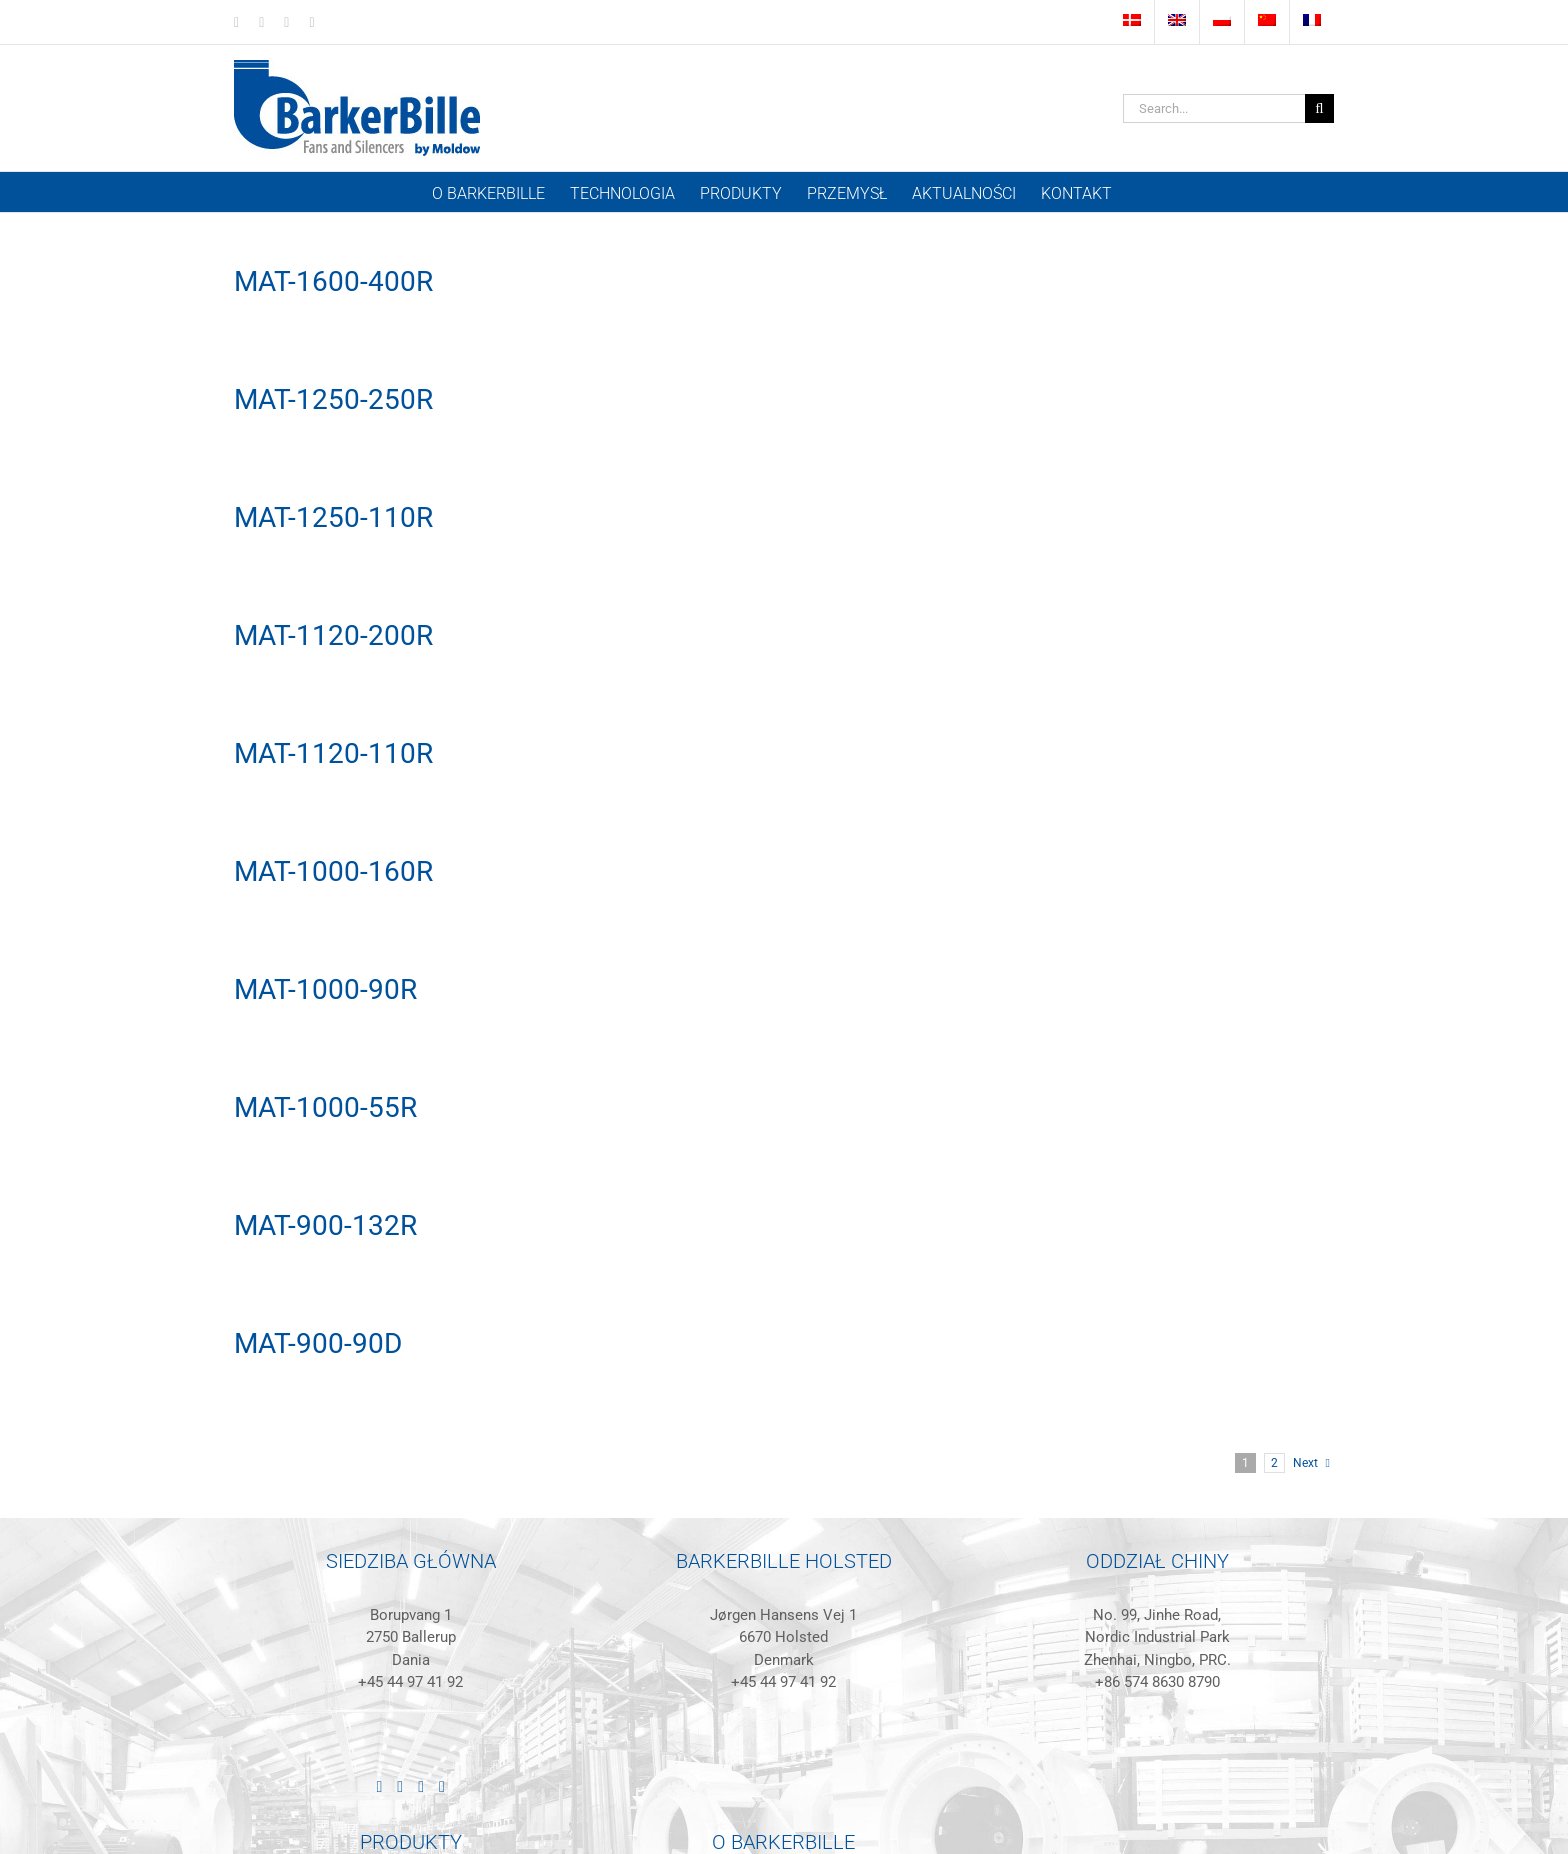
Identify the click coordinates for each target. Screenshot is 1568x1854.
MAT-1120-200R (333, 635)
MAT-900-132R (325, 1225)
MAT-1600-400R (333, 281)
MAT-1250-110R (333, 517)
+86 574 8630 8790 (1157, 1682)
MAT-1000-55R (325, 1107)
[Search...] (1214, 108)
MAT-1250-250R (333, 399)
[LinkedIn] (379, 1787)
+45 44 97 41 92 (410, 1682)
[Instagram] (421, 1787)
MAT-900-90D (318, 1343)
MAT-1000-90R (325, 989)
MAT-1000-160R (333, 871)
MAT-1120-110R (333, 753)
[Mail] (442, 1787)
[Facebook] (400, 1787)
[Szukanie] (1319, 108)
